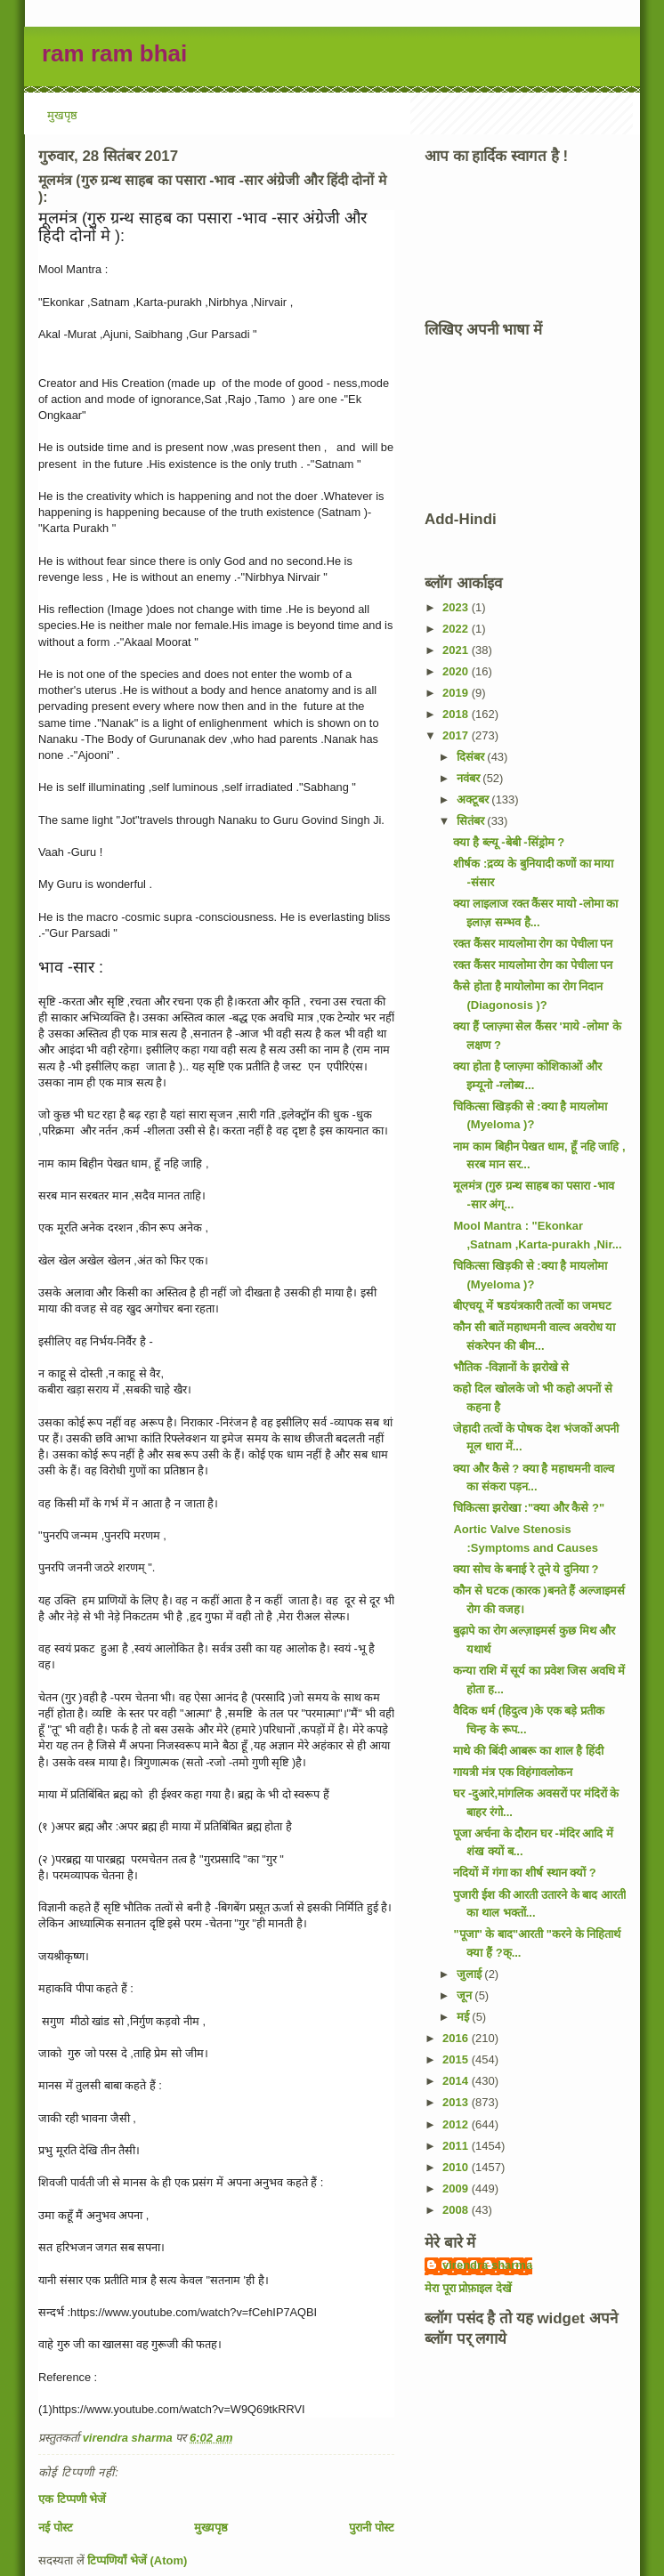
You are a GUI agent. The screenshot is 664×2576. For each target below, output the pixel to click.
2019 (457, 692)
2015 (457, 2059)
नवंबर (470, 778)
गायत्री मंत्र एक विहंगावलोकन (512, 1772)
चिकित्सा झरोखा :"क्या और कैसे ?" (528, 1507)
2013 (457, 2102)
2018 (457, 714)
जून (466, 1995)
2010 (457, 2167)
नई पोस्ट (55, 2527)
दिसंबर (472, 756)
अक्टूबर (474, 799)
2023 (457, 607)
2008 (457, 2210)
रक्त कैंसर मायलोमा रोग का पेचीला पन (532, 943)
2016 (457, 2038)
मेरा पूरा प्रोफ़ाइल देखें (468, 2288)
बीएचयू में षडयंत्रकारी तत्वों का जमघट (532, 1305)
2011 (457, 2145)
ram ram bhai (114, 53)
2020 (457, 671)
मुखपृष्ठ (62, 115)
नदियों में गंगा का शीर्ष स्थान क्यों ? (524, 1872)
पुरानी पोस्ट (371, 2527)
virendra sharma (487, 2265)
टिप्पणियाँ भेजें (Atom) (137, 2560)
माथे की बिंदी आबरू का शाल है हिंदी (528, 1750)
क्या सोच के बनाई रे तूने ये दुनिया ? (525, 1569)
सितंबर (472, 821)
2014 (457, 2080)
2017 (457, 735)
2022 (457, 628)
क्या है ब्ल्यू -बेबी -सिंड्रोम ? (508, 842)
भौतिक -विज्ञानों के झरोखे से (511, 1367)
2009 (457, 2188)
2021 (457, 650)
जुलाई (471, 1974)
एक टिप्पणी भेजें (72, 2499)
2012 (457, 2124)
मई (465, 2016)
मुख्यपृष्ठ (211, 2527)
